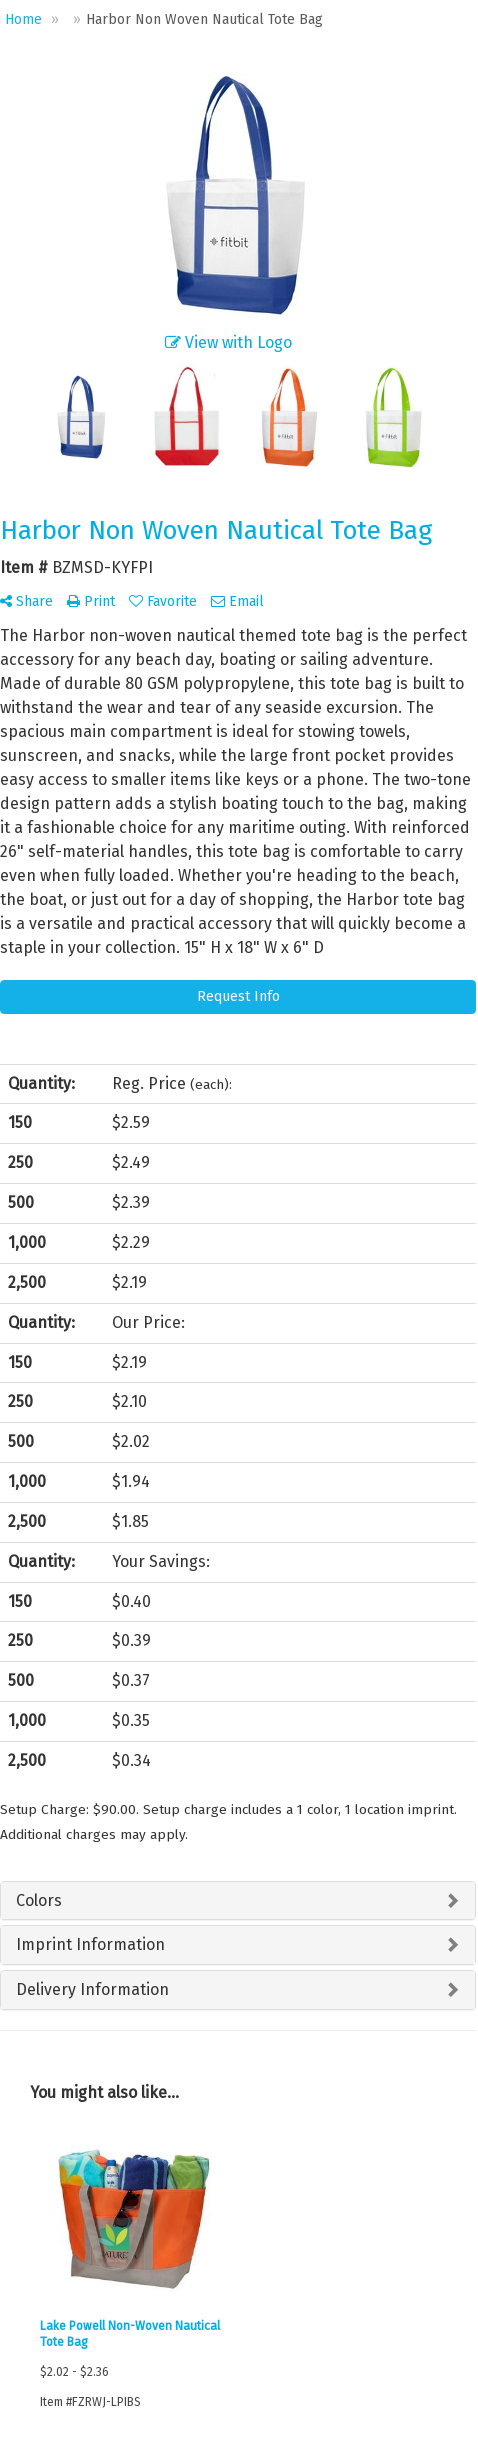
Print (91, 601)
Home (23, 19)
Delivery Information (92, 1989)
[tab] (238, 1901)
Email (237, 601)
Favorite (163, 601)
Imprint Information (90, 1944)
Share (26, 601)
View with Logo (228, 342)
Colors (39, 1900)
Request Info (238, 996)
